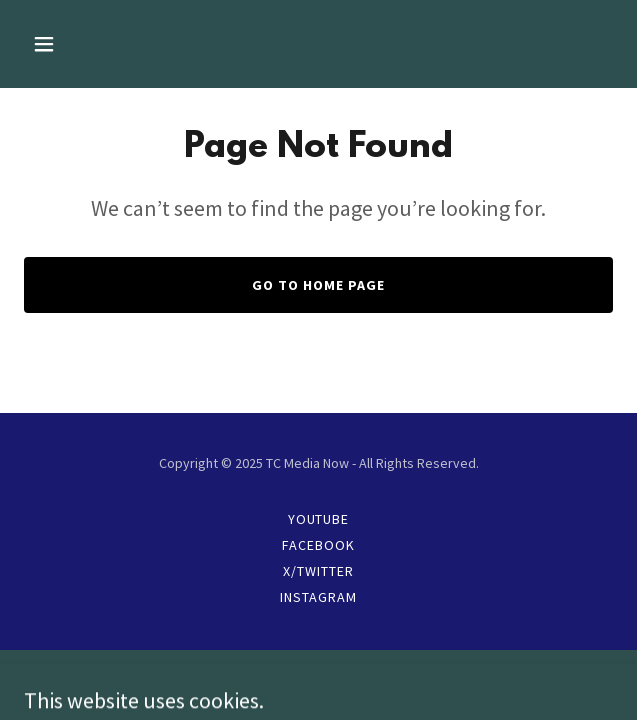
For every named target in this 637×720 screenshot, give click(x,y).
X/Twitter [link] (318, 571)
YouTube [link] (319, 519)
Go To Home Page (318, 285)
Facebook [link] (318, 545)
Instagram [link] (318, 597)
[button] (91, 44)
